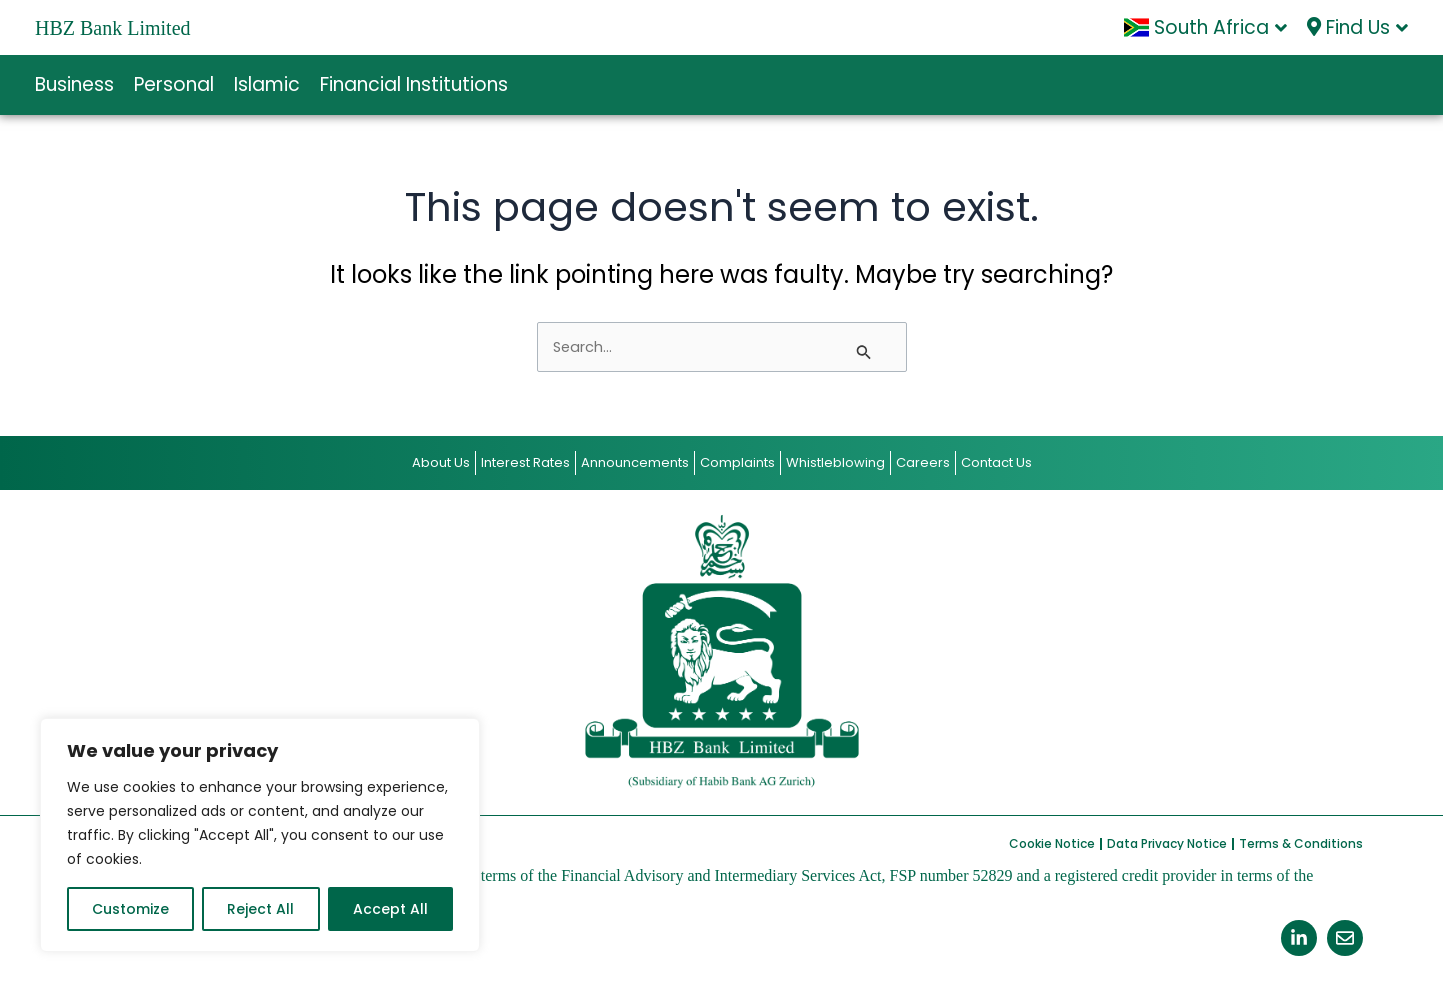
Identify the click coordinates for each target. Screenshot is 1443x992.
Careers (1000, 477)
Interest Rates (448, 477)
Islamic (267, 84)
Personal (174, 84)
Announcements (601, 477)
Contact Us (1103, 477)
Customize (130, 909)
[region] (260, 835)
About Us (329, 477)
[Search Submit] (864, 352)
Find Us (1357, 27)
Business (74, 84)
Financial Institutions (414, 84)
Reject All (260, 909)
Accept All (390, 909)
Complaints (744, 477)
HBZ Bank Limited (136, 27)
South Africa (1205, 27)
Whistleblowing (880, 477)
